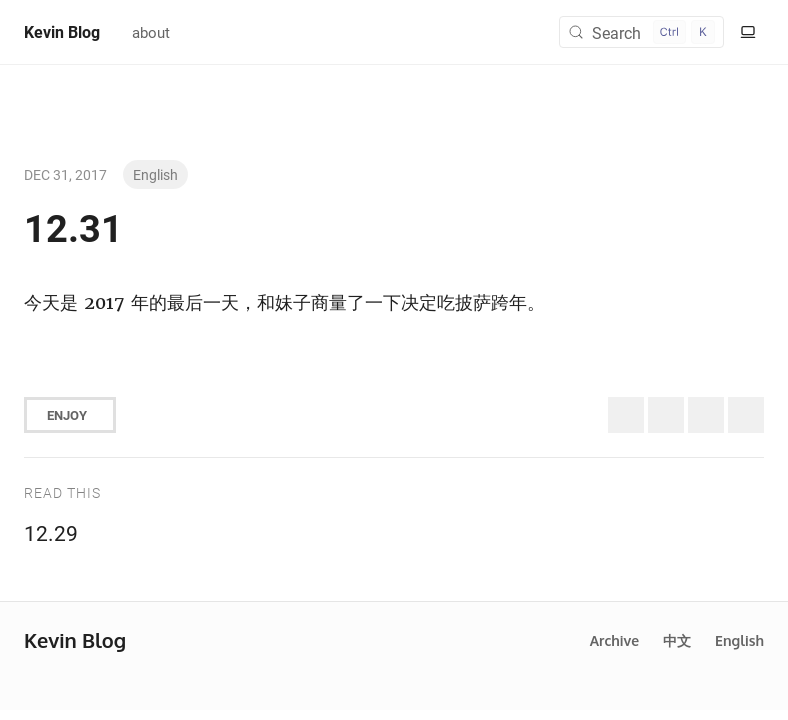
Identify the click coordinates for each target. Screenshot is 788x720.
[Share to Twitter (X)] (626, 415)
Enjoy (67, 415)
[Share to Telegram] (746, 415)
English (155, 174)
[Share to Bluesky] (666, 415)
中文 (677, 640)
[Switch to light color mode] (748, 32)
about (151, 32)
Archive (614, 640)
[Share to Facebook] (706, 415)
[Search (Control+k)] (641, 32)
